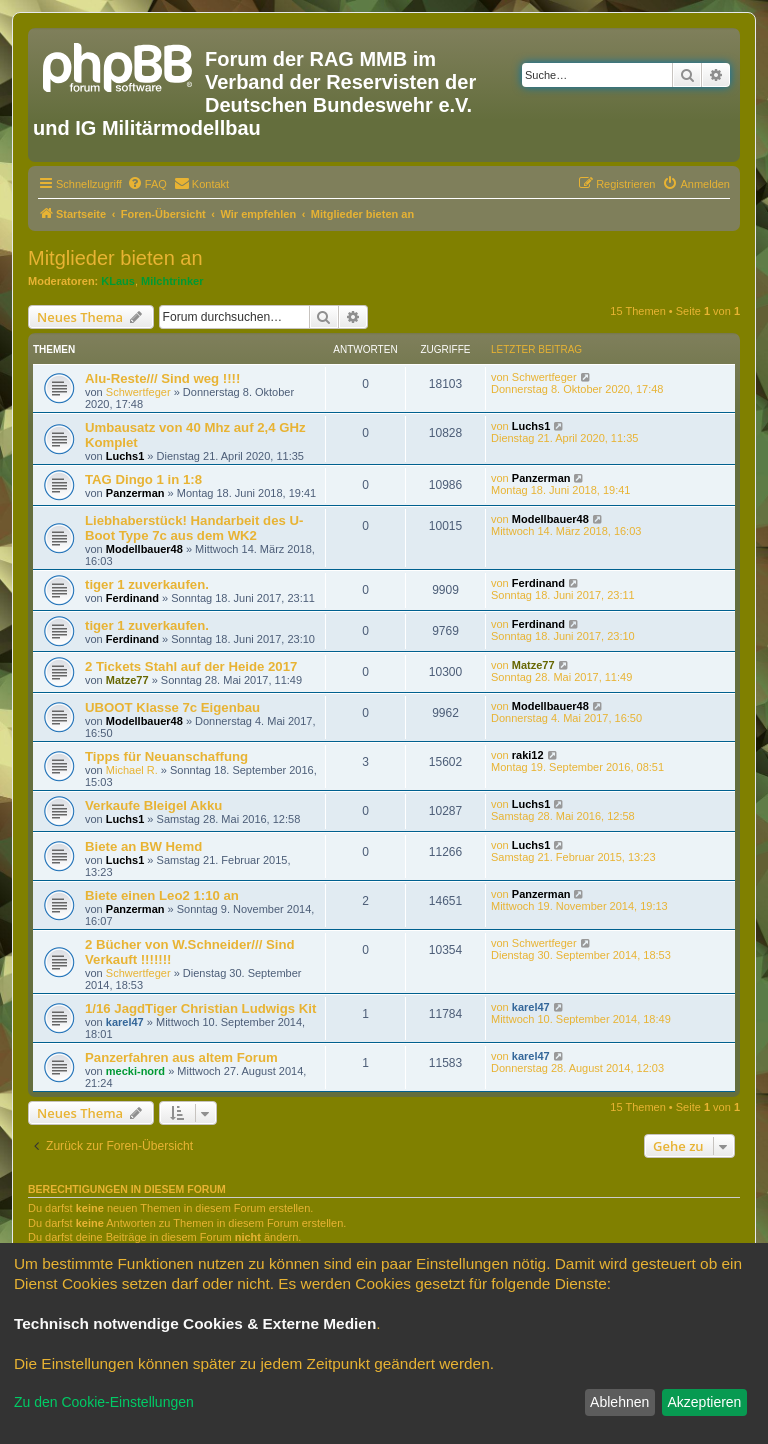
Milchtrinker (172, 281)
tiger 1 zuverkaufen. (147, 584)
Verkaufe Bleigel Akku (153, 805)
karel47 (125, 1022)
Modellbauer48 (144, 549)
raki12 (528, 755)
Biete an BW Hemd (143, 846)
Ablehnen (619, 1402)
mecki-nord (135, 1071)
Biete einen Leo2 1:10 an (162, 895)
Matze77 (127, 680)
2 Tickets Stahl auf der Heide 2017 (191, 666)
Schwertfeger (138, 392)
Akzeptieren (704, 1402)
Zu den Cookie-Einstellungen (104, 1402)
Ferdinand (132, 598)
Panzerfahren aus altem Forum (181, 1057)
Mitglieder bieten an (115, 258)
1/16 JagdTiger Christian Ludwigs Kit (200, 1008)
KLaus (118, 281)
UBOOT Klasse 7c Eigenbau (172, 707)
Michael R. (132, 770)
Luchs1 (125, 456)
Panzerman (135, 493)
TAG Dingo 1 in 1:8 (143, 479)
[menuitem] (147, 184)
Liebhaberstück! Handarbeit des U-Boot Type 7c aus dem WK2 (194, 528)
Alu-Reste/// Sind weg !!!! (162, 378)
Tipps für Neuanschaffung (166, 756)
